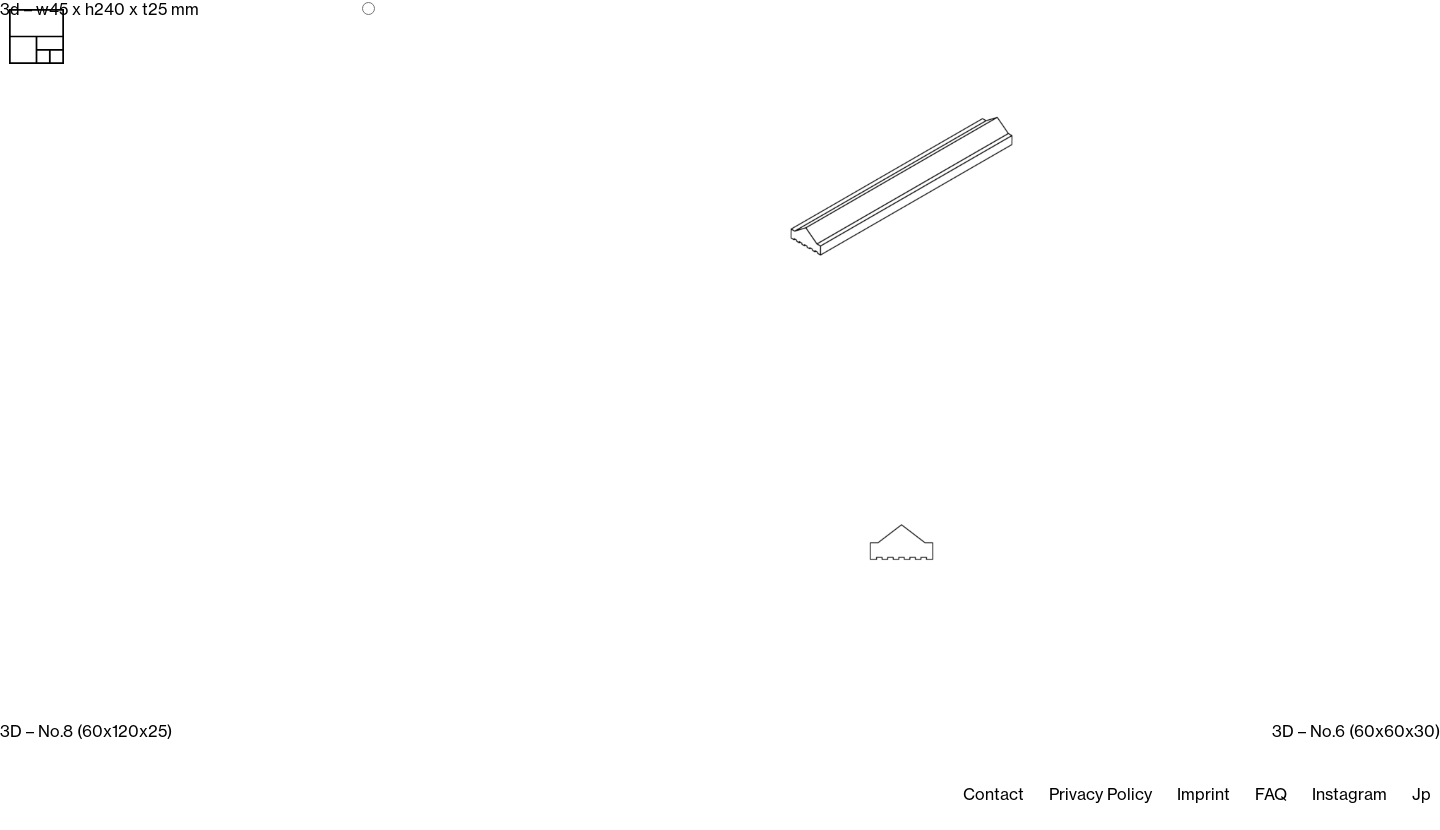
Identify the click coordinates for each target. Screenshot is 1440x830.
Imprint (1203, 794)
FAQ (1271, 794)
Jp (1421, 794)
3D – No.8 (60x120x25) (86, 731)
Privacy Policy (1100, 794)
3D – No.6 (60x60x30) (1356, 731)
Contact (993, 794)
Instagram (1349, 794)
